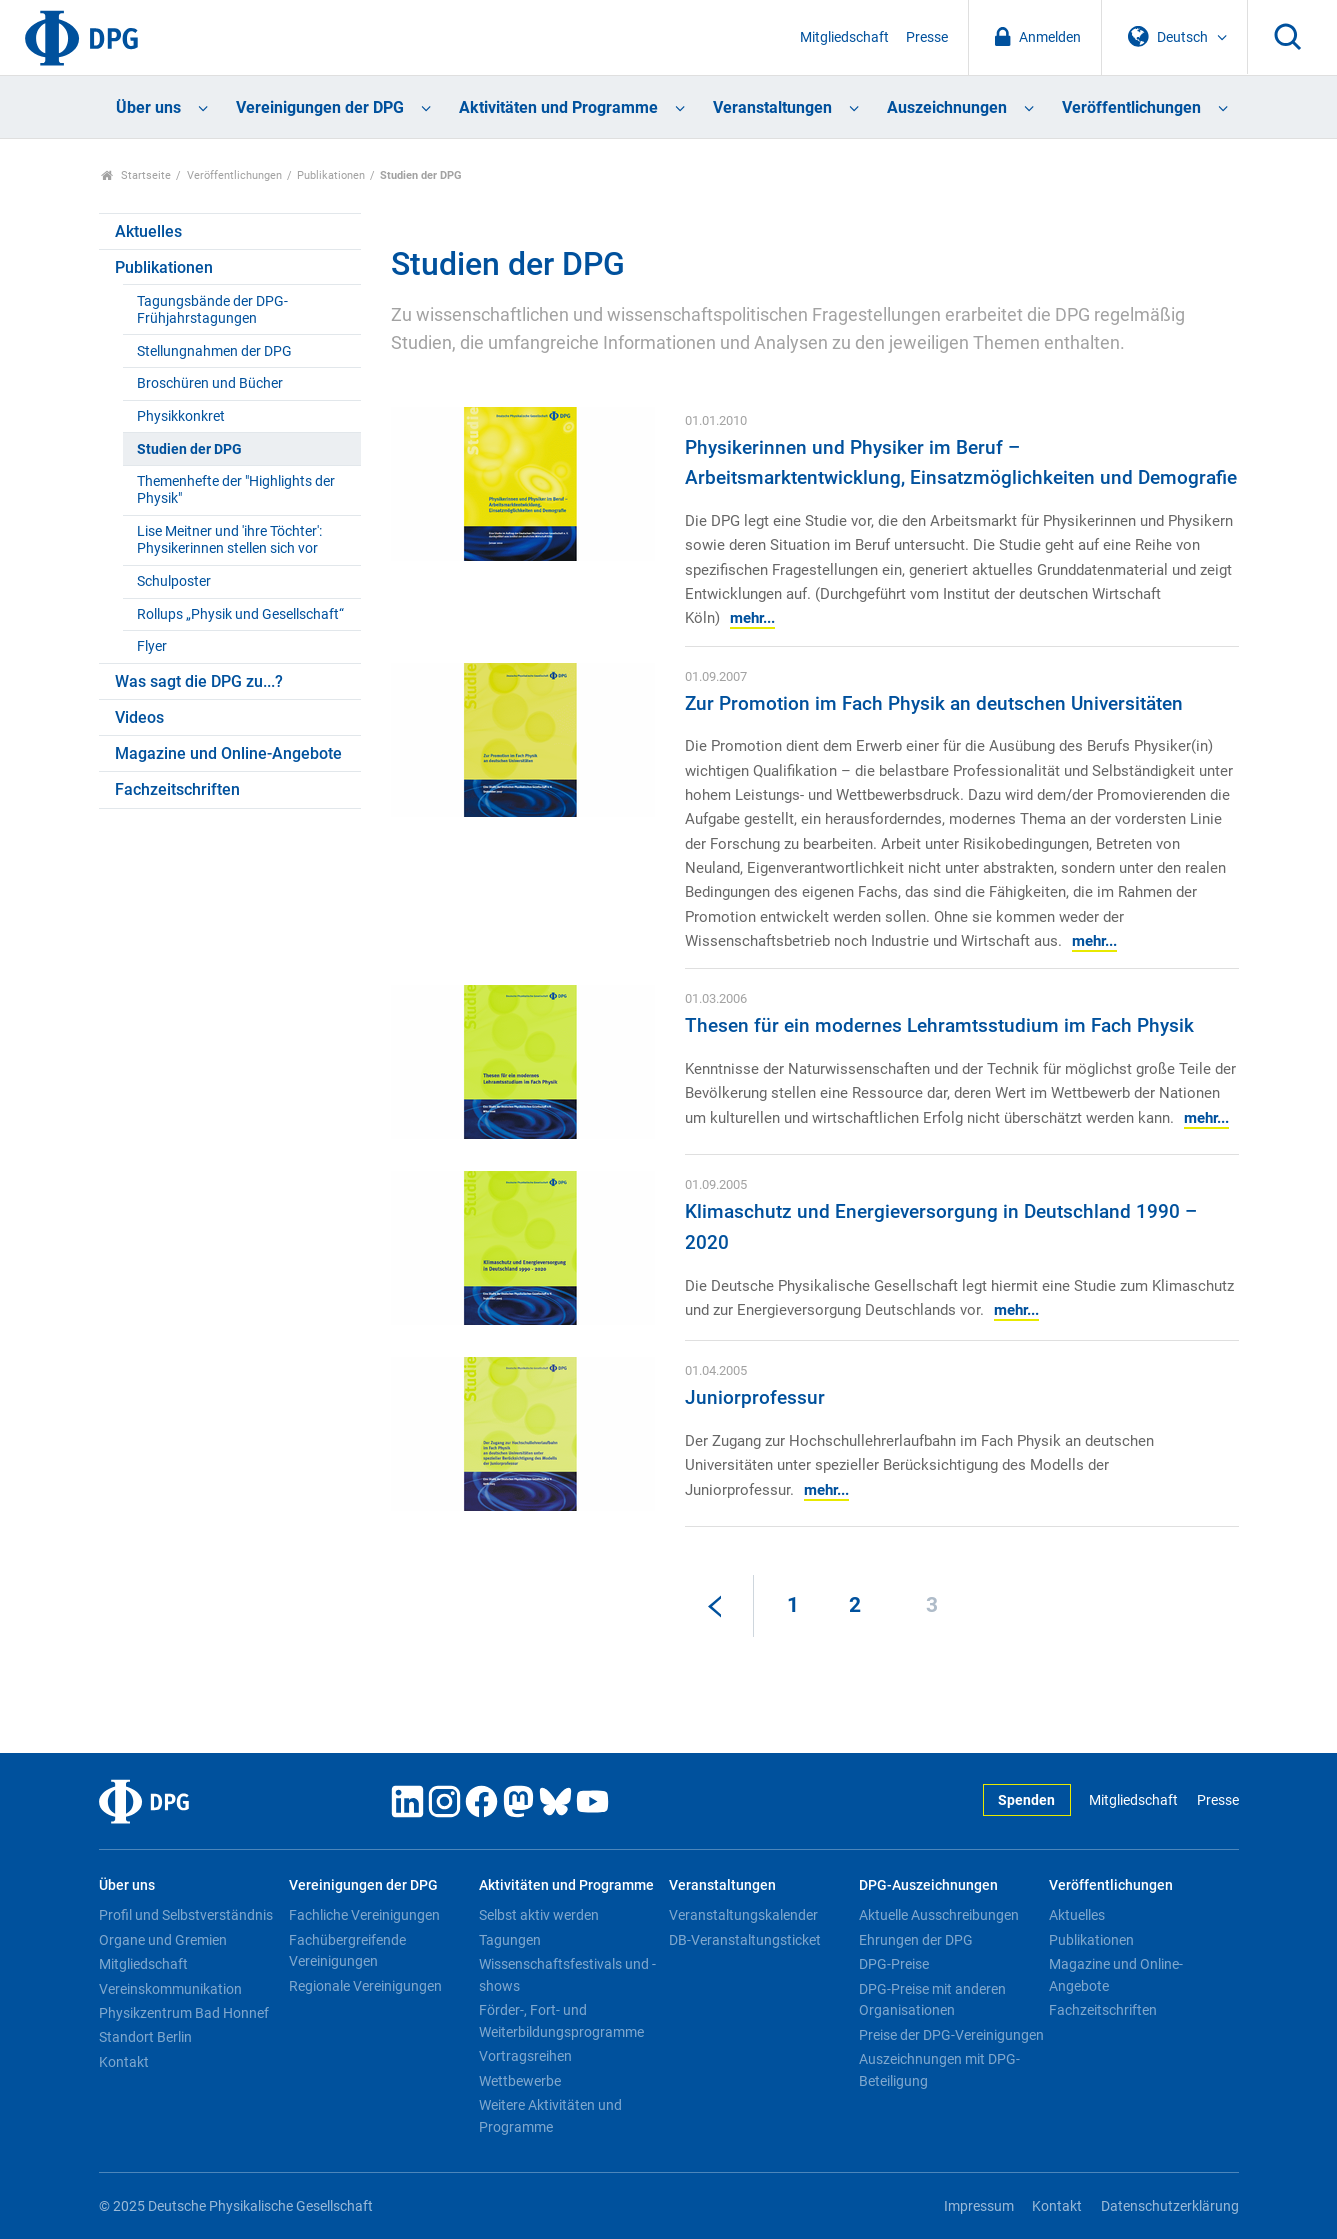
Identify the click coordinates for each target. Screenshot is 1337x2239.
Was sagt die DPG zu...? (199, 681)
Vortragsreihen (525, 2056)
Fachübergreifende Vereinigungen (347, 1951)
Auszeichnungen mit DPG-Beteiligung (939, 2070)
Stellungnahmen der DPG (214, 351)
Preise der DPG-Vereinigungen (951, 2035)
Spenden (1026, 1800)
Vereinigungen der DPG (320, 107)
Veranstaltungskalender (743, 1915)
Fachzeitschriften (177, 789)
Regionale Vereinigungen (365, 1986)
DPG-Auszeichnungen (928, 1885)
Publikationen (331, 175)
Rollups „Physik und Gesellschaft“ (240, 614)
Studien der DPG (189, 449)
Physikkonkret (181, 416)
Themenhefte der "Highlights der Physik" (236, 490)
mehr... (752, 618)
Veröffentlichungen (1131, 107)
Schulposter (174, 581)
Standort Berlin (145, 2037)
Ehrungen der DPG (916, 1940)
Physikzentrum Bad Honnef (184, 2013)
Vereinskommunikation (170, 1989)
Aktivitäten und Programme (558, 107)
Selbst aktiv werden (539, 1915)
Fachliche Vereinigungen (364, 1915)
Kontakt (124, 2062)
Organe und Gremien (163, 1940)
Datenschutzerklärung (1170, 2206)
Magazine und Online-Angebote (228, 753)
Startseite (136, 175)
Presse (927, 37)
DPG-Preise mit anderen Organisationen (932, 2000)
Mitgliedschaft (844, 37)
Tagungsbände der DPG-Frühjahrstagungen (212, 310)
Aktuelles (148, 231)
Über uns (148, 107)
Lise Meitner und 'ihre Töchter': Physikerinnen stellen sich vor (229, 540)
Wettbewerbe (520, 2081)
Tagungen (510, 1940)
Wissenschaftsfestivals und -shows (567, 1975)
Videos (139, 717)
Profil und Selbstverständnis (186, 1915)
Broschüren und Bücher (210, 383)
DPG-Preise (894, 1964)
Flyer (152, 646)
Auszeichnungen (947, 107)
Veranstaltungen (772, 107)
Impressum (979, 2206)
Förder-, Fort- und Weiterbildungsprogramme (561, 2021)
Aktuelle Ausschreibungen (939, 1915)
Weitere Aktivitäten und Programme (550, 2116)
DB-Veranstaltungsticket (745, 1940)
